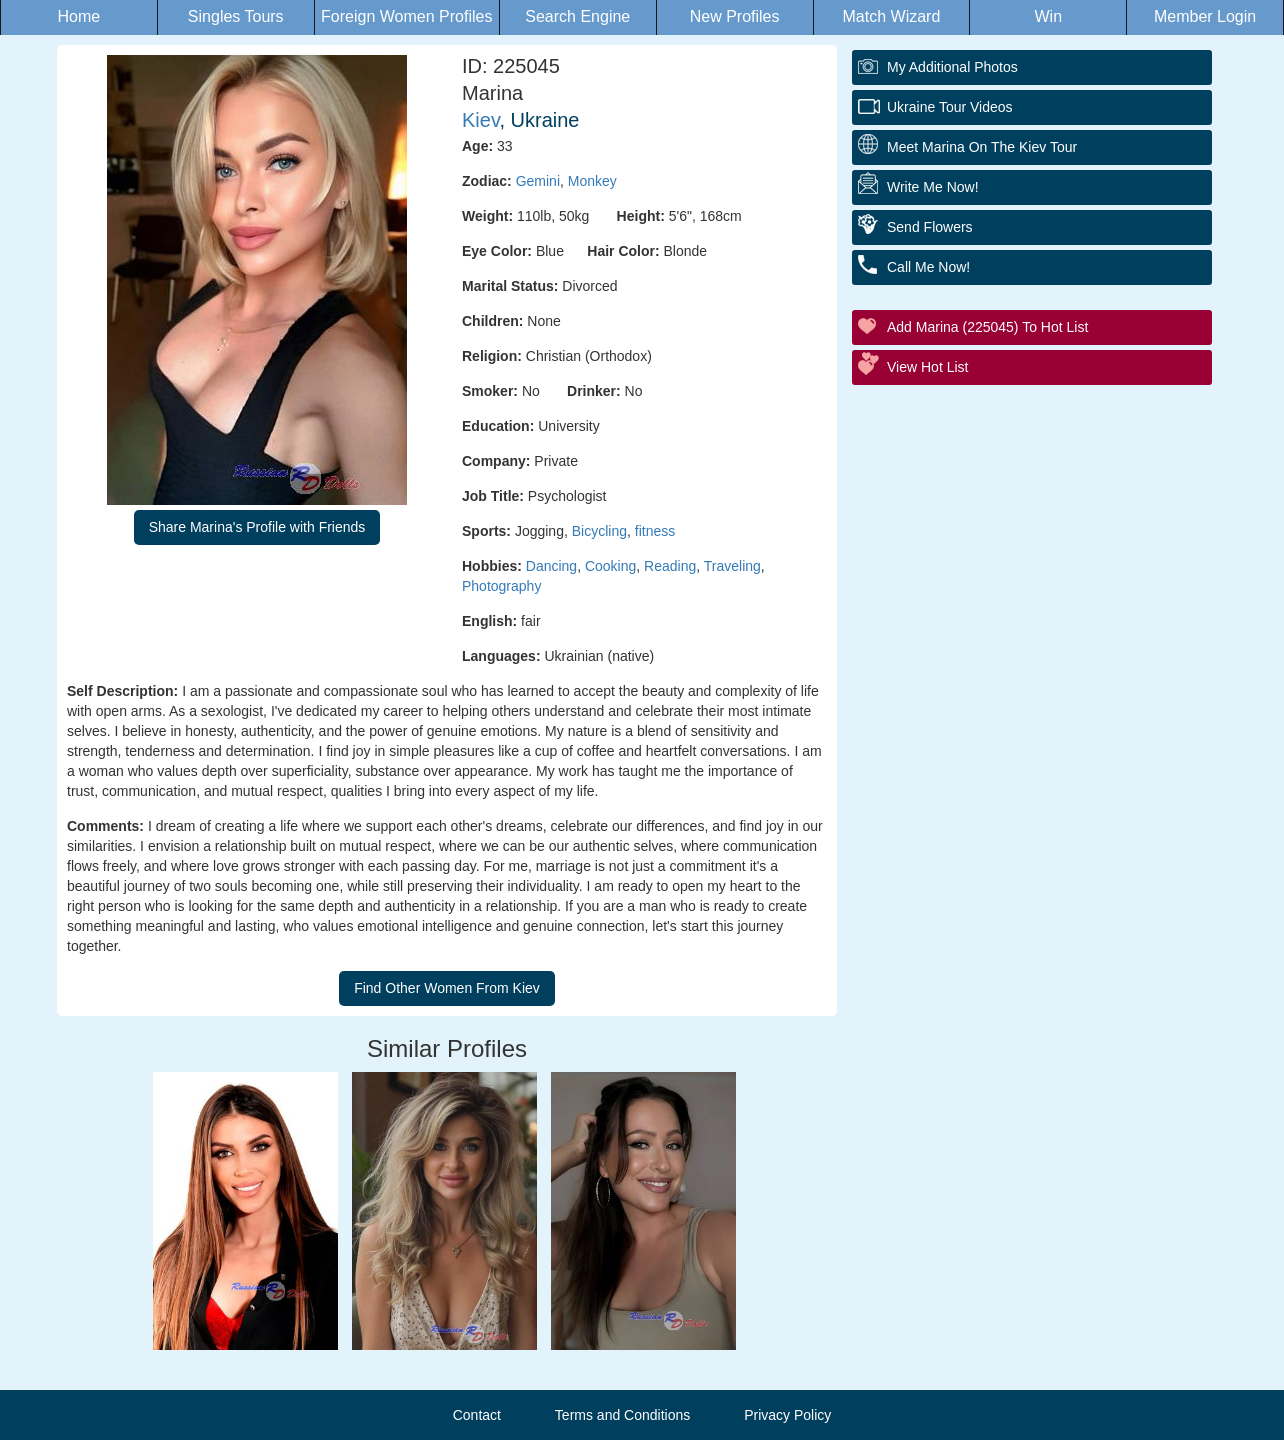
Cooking (610, 566)
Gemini (538, 181)
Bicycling (599, 531)
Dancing (551, 566)
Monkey (592, 181)
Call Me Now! (928, 267)
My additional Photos (952, 67)
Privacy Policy (787, 1415)
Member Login (1205, 16)
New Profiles (735, 16)
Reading (670, 566)
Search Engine (577, 16)
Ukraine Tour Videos (950, 107)
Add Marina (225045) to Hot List (987, 327)
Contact (477, 1415)
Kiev (480, 120)
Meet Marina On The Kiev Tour (982, 147)
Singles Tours (236, 16)
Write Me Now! (933, 187)
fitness (655, 531)
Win (1048, 16)
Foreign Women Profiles (406, 16)
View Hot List (927, 367)
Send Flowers (930, 227)
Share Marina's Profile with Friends (257, 527)
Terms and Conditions (622, 1415)
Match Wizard (892, 16)
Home (79, 16)
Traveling (732, 566)
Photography (501, 586)
